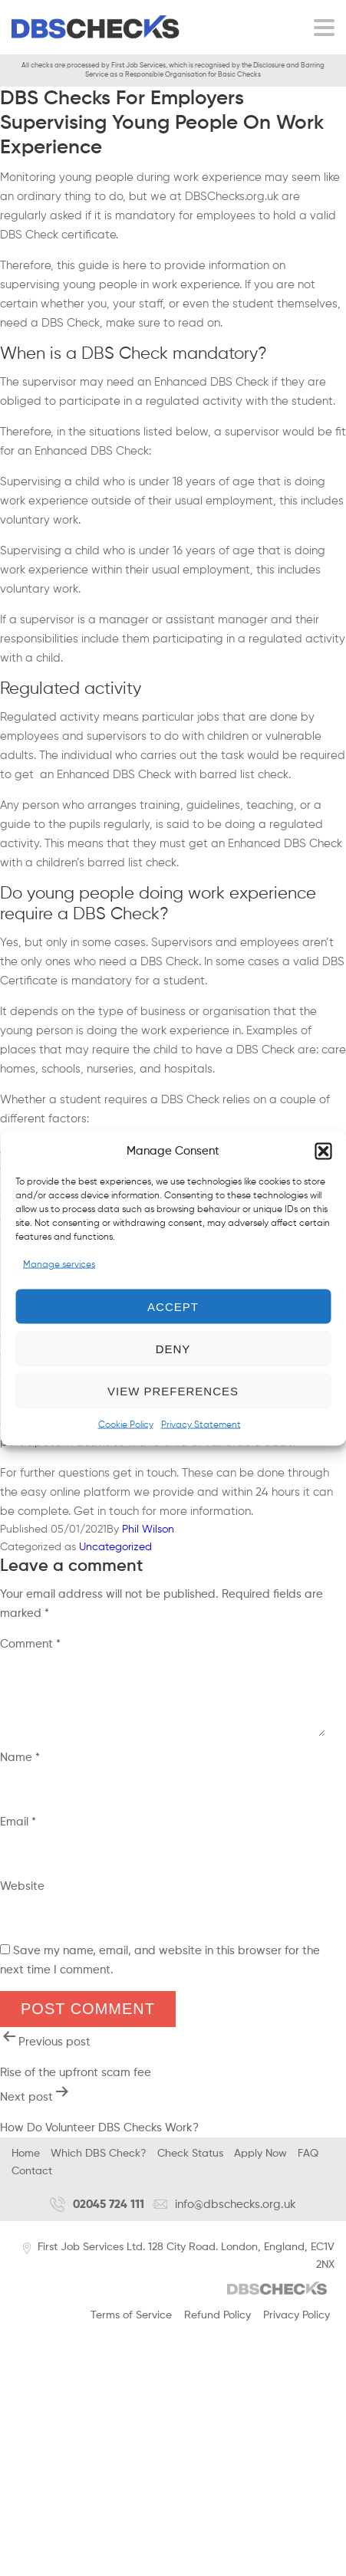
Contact (32, 2182)
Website (22, 1898)
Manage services (59, 1265)
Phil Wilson (148, 1529)
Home (26, 2165)
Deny (173, 1348)
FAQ (308, 2165)
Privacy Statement (201, 1425)
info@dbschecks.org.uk (224, 2216)
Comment (30, 1644)
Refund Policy (217, 2326)
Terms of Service (131, 2326)
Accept (173, 1306)
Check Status (190, 2165)
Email (18, 1833)
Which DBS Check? (99, 2165)
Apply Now (260, 2165)
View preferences (173, 1390)
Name (20, 1769)
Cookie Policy (125, 1425)
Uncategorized (115, 1547)
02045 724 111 (97, 2215)
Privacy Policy (296, 2326)
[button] (323, 1150)
